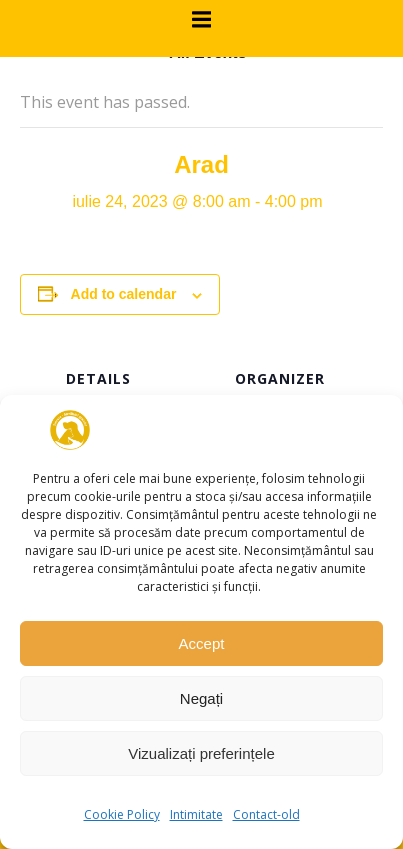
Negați (201, 698)
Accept (202, 643)
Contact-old (266, 814)
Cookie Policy (122, 814)
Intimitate (196, 814)
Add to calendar (124, 294)
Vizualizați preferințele (201, 753)
